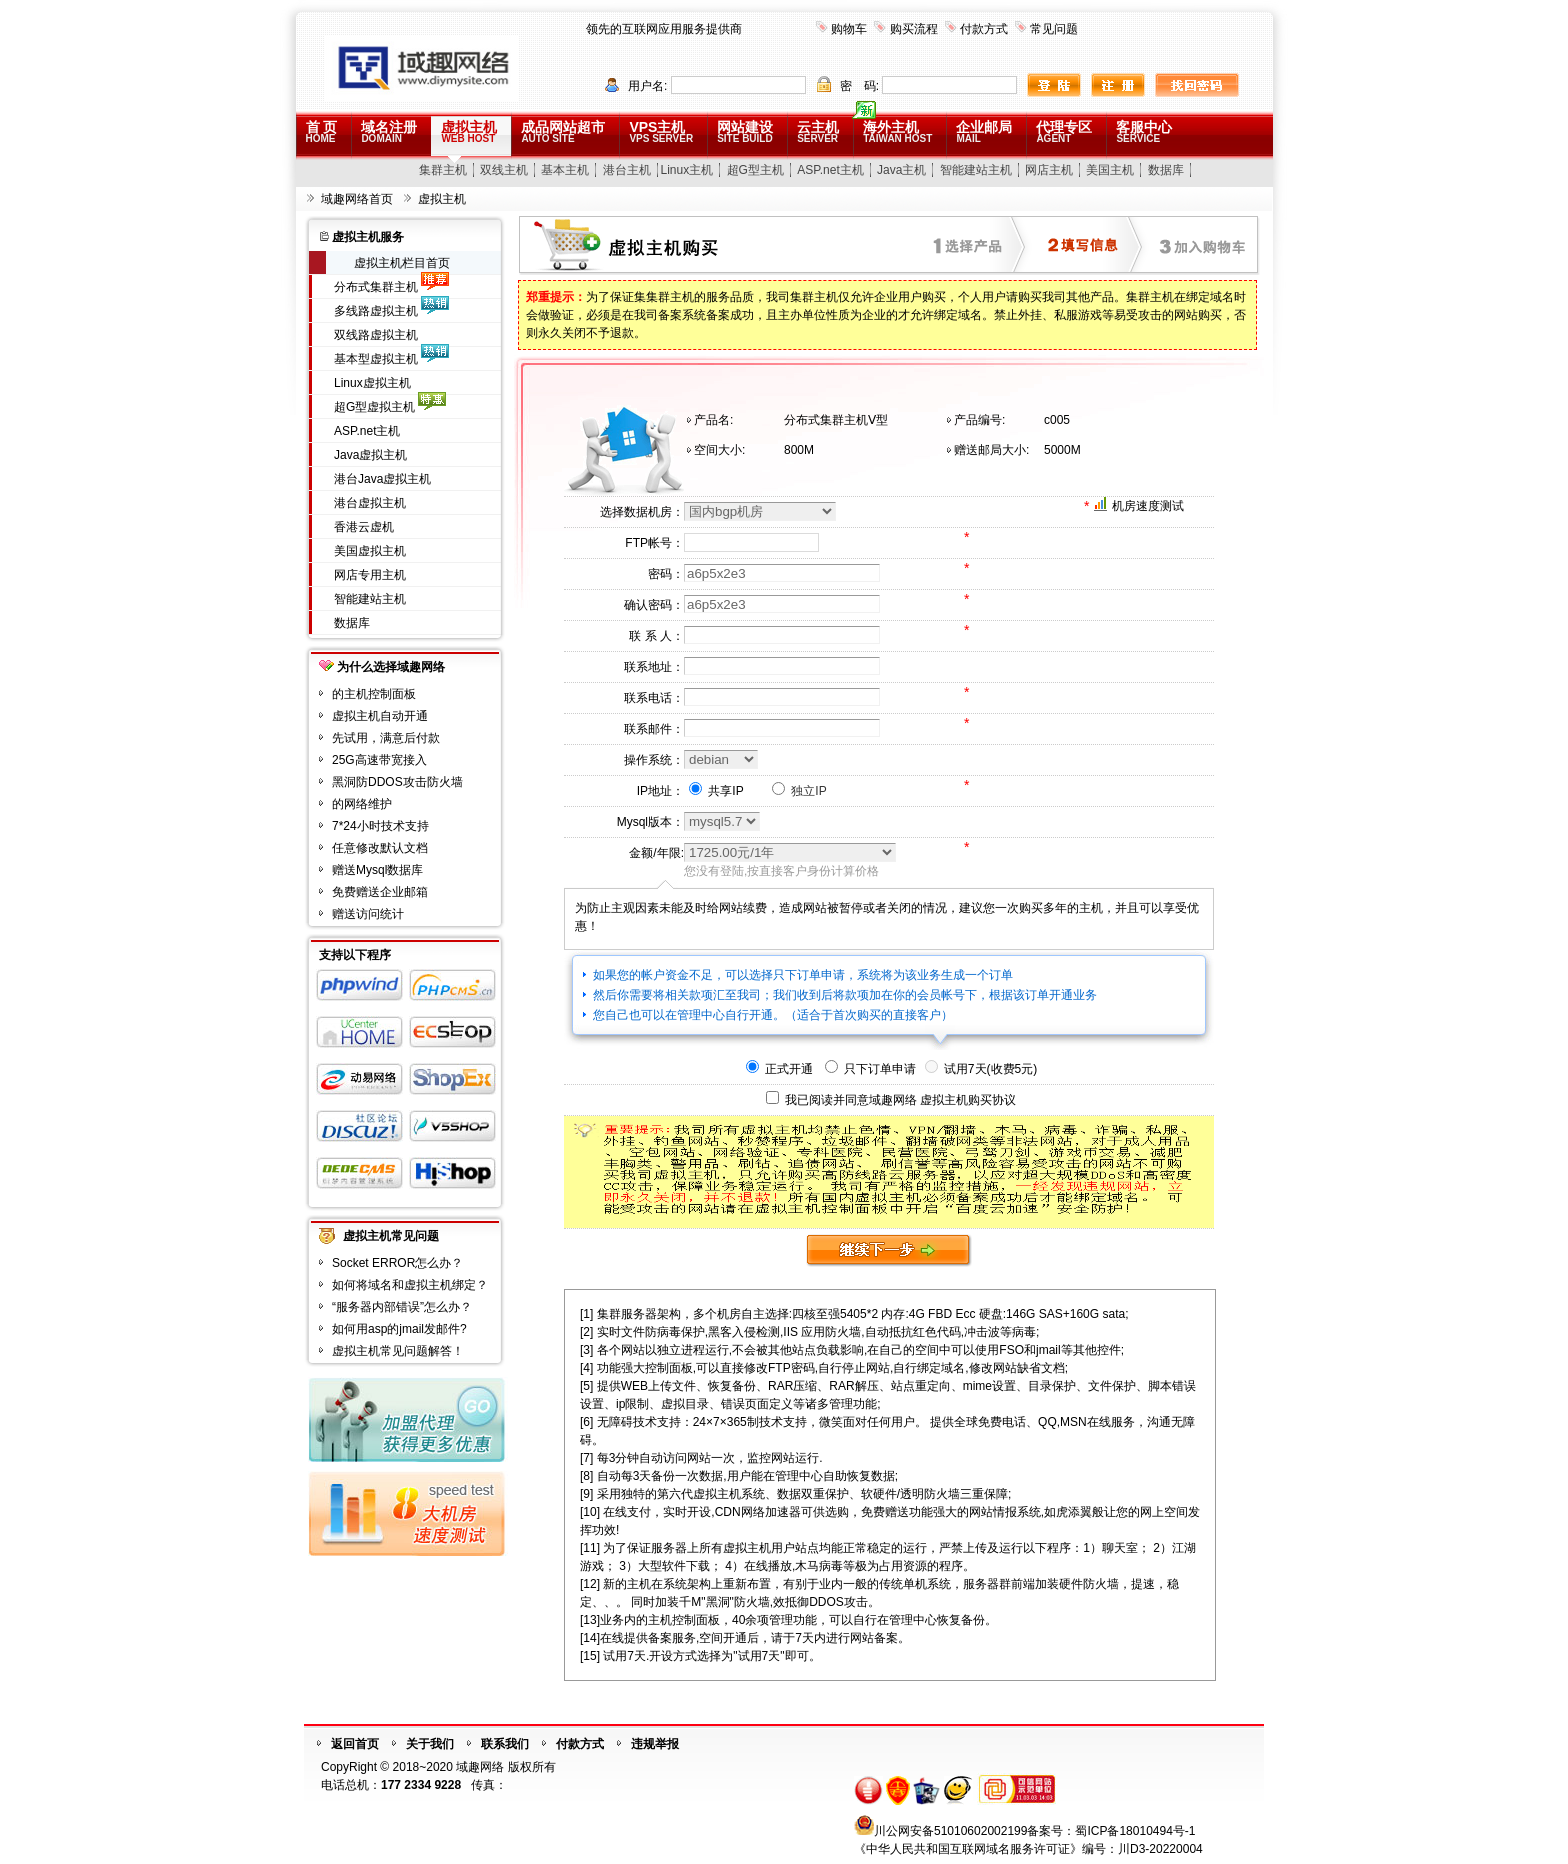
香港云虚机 (364, 527)
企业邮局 (984, 131)
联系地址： (654, 667)
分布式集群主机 (376, 287)
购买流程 (914, 29)
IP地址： (660, 791)
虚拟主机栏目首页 (402, 263)
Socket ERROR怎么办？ (397, 1263)
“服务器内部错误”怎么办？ (402, 1307)
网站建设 (745, 131)
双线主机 (504, 170)
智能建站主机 (976, 170)
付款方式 (984, 29)
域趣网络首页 (357, 199)
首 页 (322, 131)
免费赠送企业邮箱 (380, 892)
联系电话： (654, 698)
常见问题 (1054, 29)
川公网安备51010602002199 (950, 1831)
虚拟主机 (469, 131)
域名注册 (389, 131)
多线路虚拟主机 (376, 311)
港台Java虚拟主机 (382, 479)
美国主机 (1110, 170)
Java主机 (901, 170)
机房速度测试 (1148, 506)
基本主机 (565, 170)
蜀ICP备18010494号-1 (1135, 1831)
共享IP (716, 791)
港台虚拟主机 (370, 503)
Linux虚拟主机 (372, 383)
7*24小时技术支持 (380, 826)
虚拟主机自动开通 (380, 716)
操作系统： (654, 760)
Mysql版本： (650, 822)
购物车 (849, 29)
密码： (666, 574)
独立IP (799, 791)
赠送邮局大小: (991, 450)
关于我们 (430, 1744)
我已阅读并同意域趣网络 (851, 1100)
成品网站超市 (563, 131)
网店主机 (1049, 170)
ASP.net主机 (830, 170)
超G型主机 (755, 170)
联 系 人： (656, 636)
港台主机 (627, 170)
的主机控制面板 (374, 694)
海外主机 (897, 131)
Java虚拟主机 (370, 455)
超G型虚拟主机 (374, 407)
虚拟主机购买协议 (968, 1100)
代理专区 (1064, 131)
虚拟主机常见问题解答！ (398, 1351)
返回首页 (355, 1744)
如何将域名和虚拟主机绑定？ (410, 1285)
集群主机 (443, 170)
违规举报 (655, 1744)
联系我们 (505, 1744)
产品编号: (979, 420)
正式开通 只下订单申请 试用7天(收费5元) (891, 1069)
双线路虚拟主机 (376, 335)
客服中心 (1144, 131)
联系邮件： (654, 729)
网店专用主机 (370, 575)
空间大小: (719, 450)
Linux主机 (687, 170)
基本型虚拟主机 (376, 359)
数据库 (1166, 170)
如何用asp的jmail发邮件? (399, 1329)
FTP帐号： (654, 543)
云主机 (818, 131)
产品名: (713, 420)
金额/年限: (656, 853)
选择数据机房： (642, 512)
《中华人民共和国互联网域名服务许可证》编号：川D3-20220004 (1028, 1849)
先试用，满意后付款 (386, 738)
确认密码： (654, 605)
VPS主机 (661, 131)
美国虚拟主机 (370, 551)
